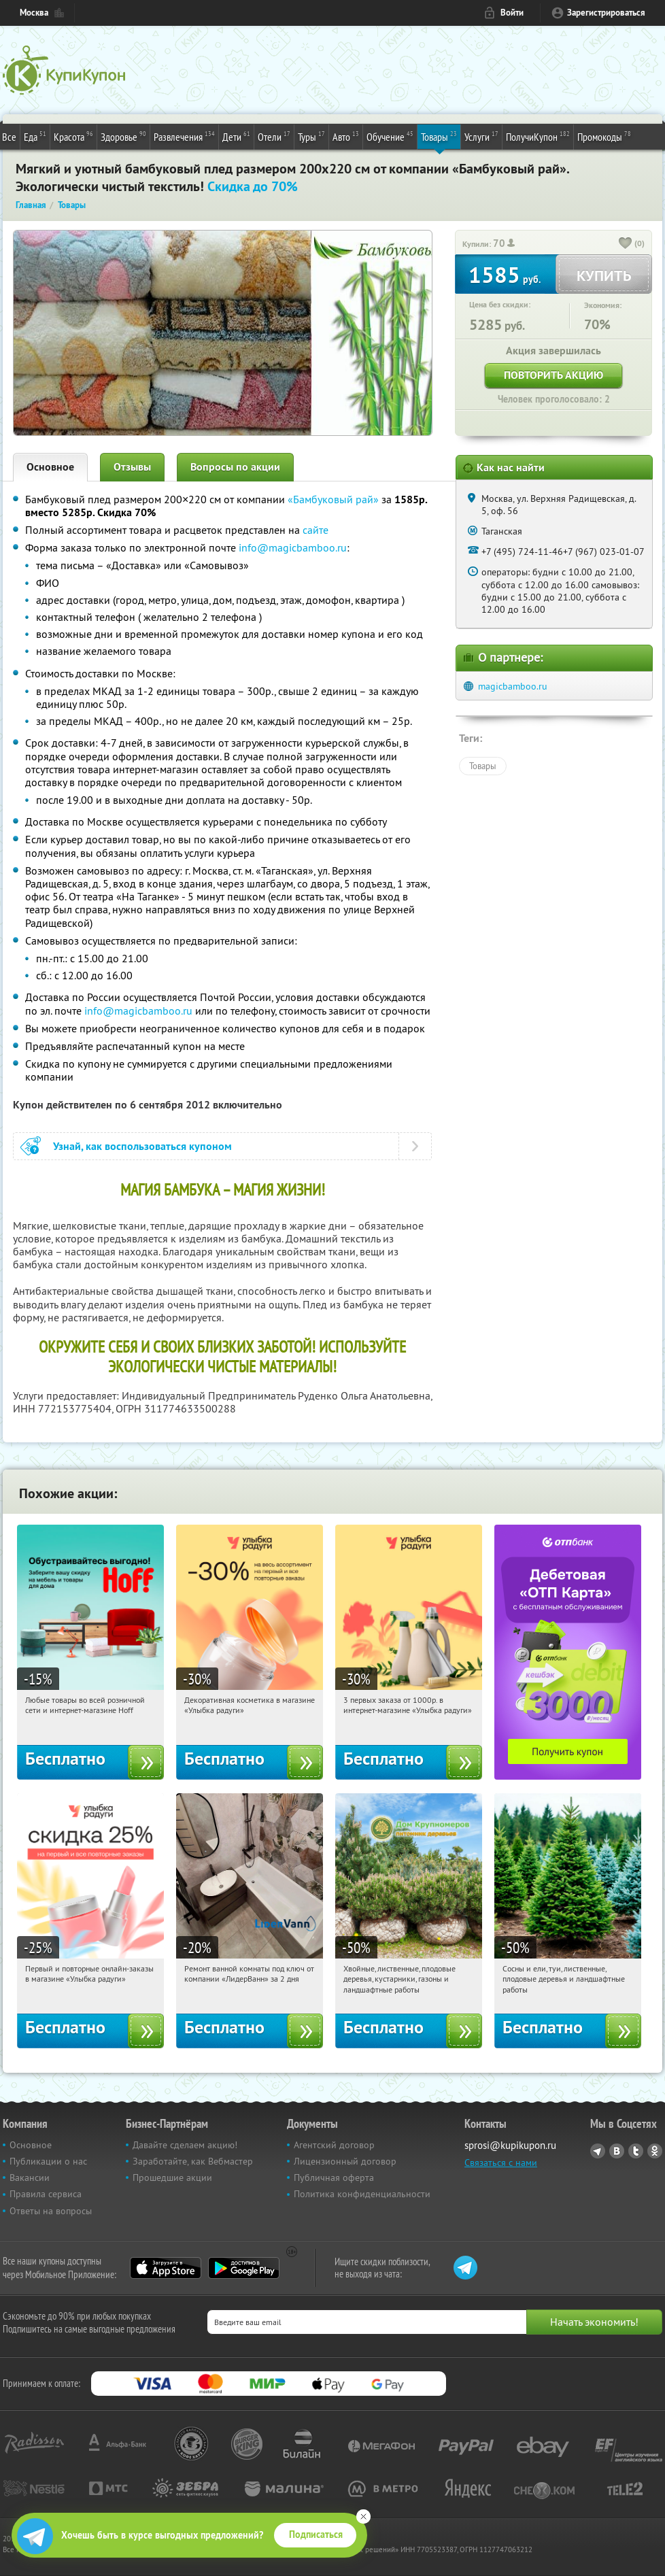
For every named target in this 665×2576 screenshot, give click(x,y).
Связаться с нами (500, 2162)
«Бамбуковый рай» (333, 499)
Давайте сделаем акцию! (185, 2145)
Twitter (635, 2150)
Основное (50, 467)
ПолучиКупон (538, 136)
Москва (34, 12)
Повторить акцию (553, 375)
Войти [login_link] (512, 12)
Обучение (389, 136)
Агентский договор (334, 2145)
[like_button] (625, 244)
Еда (35, 136)
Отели (274, 136)
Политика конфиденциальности (362, 2194)
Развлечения (184, 136)
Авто (345, 136)
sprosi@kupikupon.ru (510, 2145)
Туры (311, 136)
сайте (315, 530)
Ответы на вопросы (51, 2211)
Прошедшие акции (172, 2177)
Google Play (243, 2268)
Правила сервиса (46, 2194)
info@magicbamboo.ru (293, 547)
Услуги (481, 136)
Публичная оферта (334, 2177)
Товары (439, 136)
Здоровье (123, 136)
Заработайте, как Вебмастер (193, 2161)
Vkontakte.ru (616, 2150)
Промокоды (604, 136)
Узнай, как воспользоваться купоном (142, 1146)
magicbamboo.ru (512, 686)
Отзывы (132, 467)
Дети (236, 136)
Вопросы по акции (235, 467)
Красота (73, 136)
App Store (165, 2268)
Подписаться (316, 2534)
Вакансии (30, 2177)
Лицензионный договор (345, 2161)
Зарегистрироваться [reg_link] (606, 12)
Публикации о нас (48, 2161)
